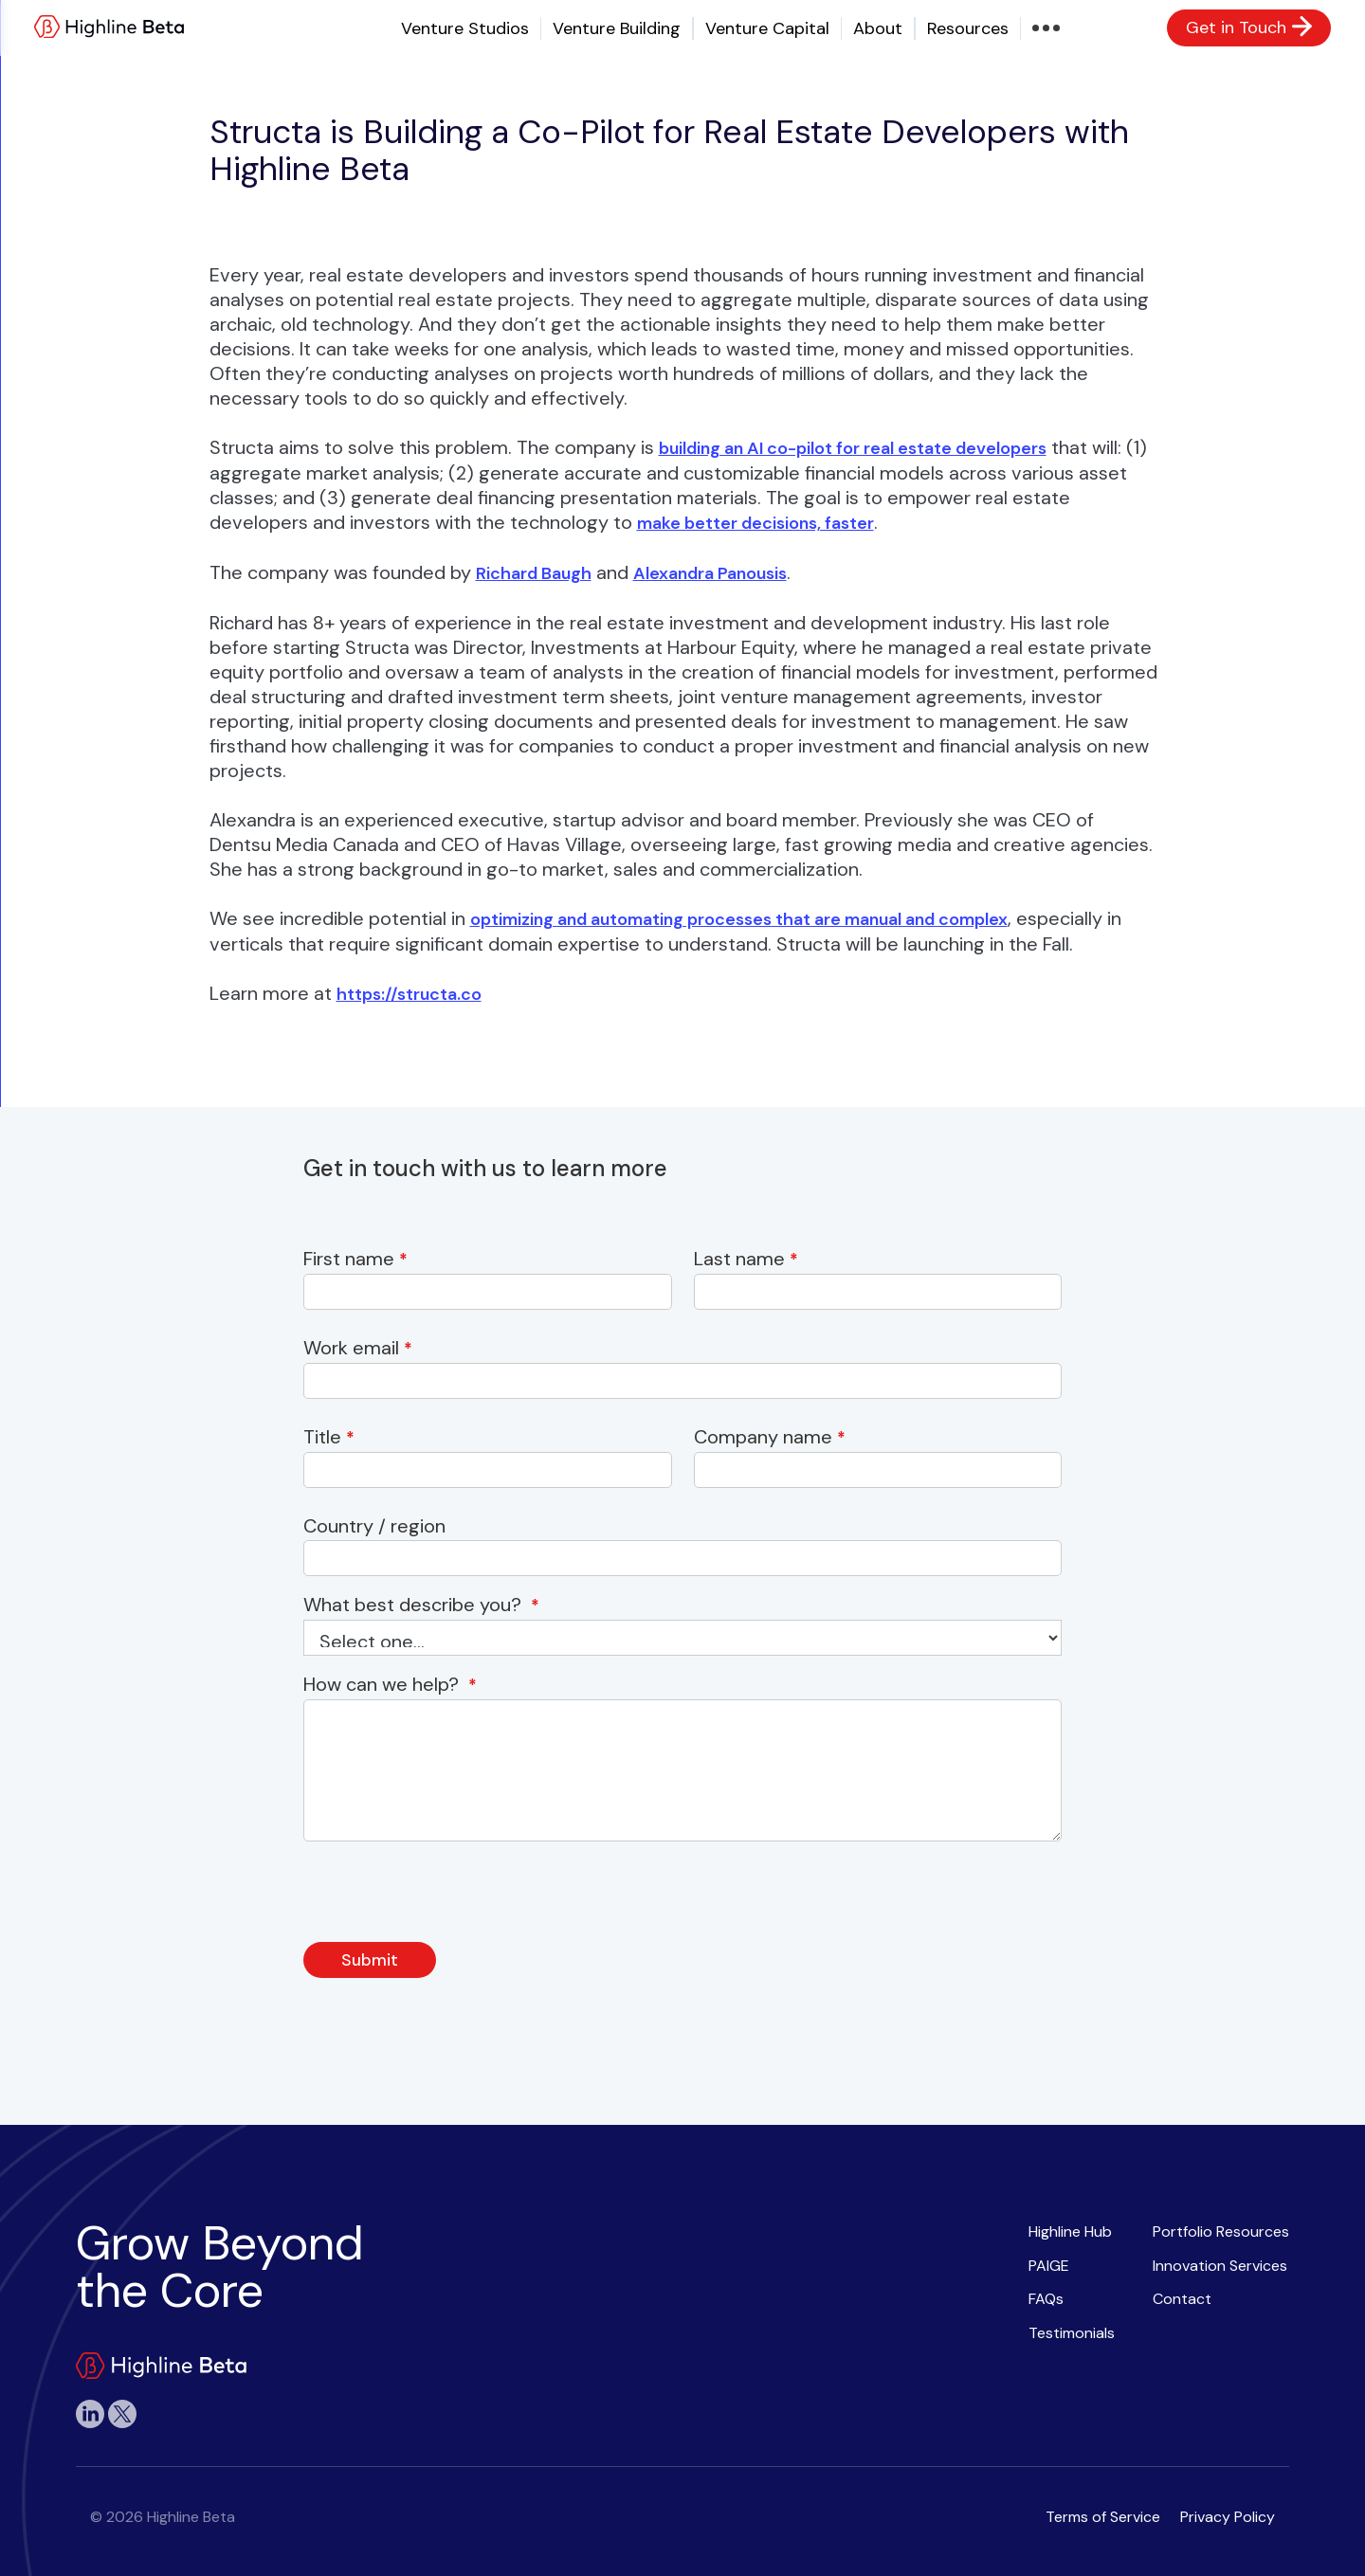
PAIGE (1048, 2266)
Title (329, 1437)
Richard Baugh (534, 573)
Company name (770, 1437)
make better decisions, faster (755, 523)
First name (355, 1259)
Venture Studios (465, 28)
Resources (968, 28)
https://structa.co (409, 994)
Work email (357, 1348)
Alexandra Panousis (710, 573)
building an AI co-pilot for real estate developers (852, 448)
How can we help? (390, 1685)
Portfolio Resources (1221, 2231)
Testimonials (1071, 2333)
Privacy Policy (1227, 2517)
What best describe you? (421, 1605)
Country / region (379, 1525)
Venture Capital (767, 28)
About (877, 28)
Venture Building (617, 28)
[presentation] (447, 1897)
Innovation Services (1220, 2266)
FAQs (1046, 2299)
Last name (746, 1259)
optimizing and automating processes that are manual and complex (739, 919)
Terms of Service (1103, 2517)
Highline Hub (1070, 2231)
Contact (1182, 2299)
